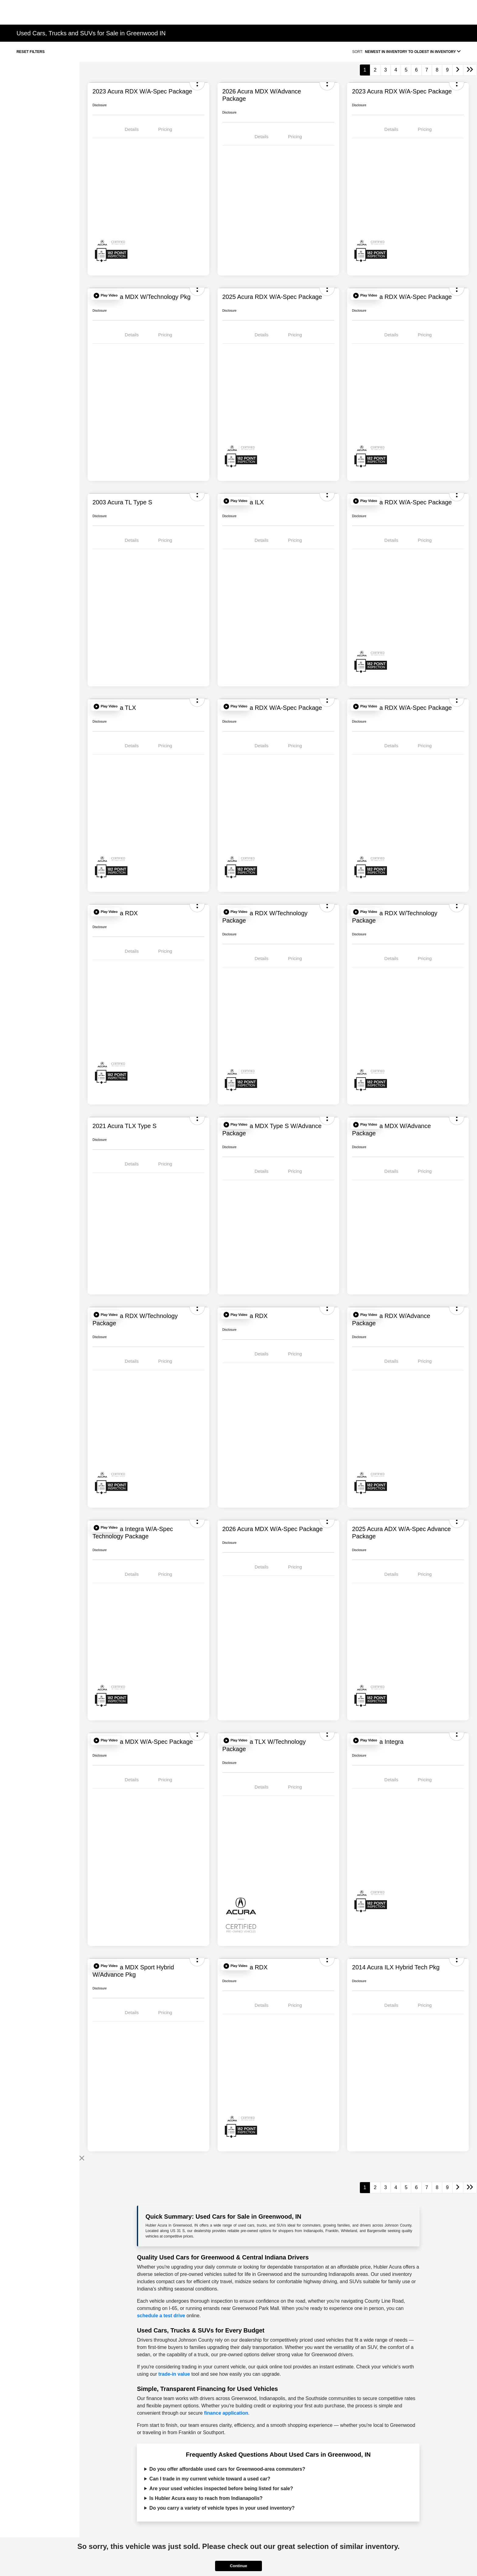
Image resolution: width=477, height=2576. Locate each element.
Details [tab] (132, 129)
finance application (226, 2413)
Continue (238, 2566)
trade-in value (174, 2374)
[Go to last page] (470, 70)
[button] (105, 295)
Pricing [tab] (165, 129)
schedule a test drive (161, 2315)
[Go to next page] (457, 70)
